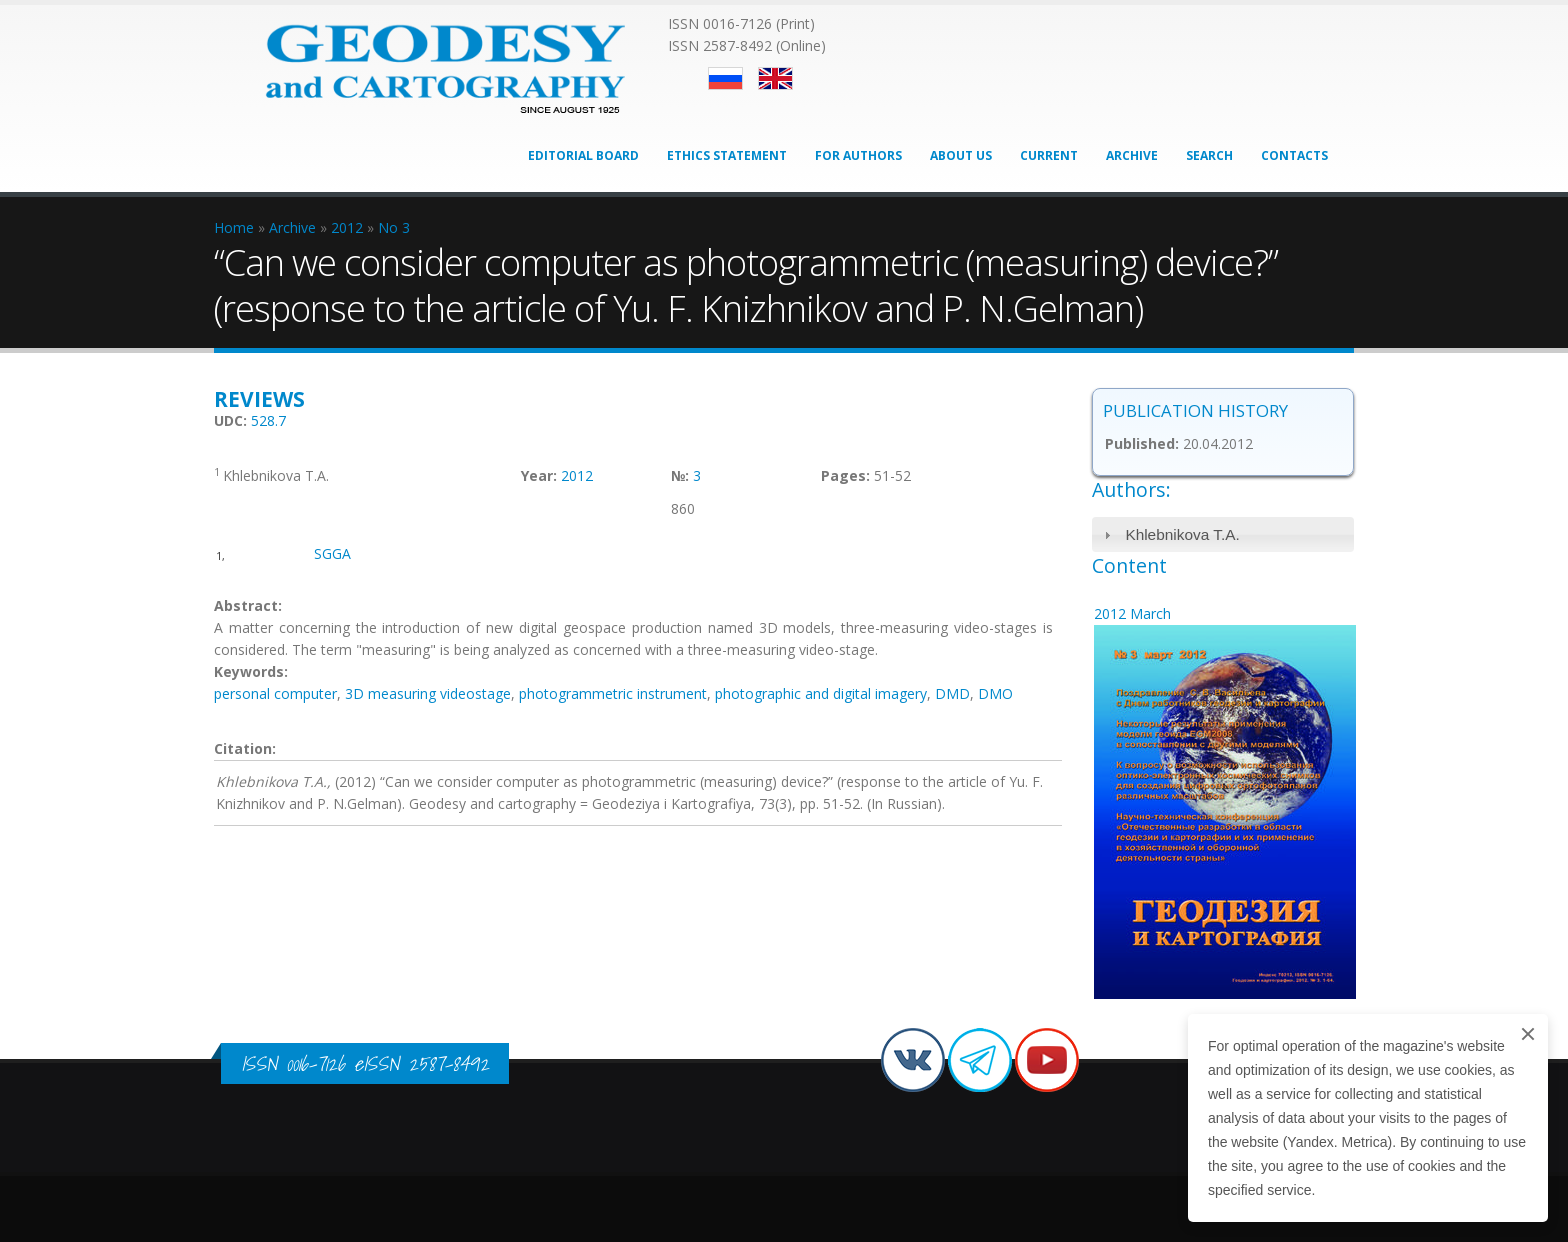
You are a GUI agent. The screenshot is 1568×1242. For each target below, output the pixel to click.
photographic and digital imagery (821, 693)
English (775, 78)
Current (1049, 155)
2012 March (1132, 613)
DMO (995, 693)
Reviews (259, 399)
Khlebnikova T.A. (1182, 534)
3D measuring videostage (428, 693)
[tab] (1223, 534)
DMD (952, 693)
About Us (961, 155)
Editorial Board (583, 155)
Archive (1132, 155)
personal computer (275, 693)
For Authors (858, 155)
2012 (577, 475)
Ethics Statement (727, 155)
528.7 (268, 420)
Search (1209, 155)
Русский (725, 78)
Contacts (1294, 155)
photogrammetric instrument (613, 693)
